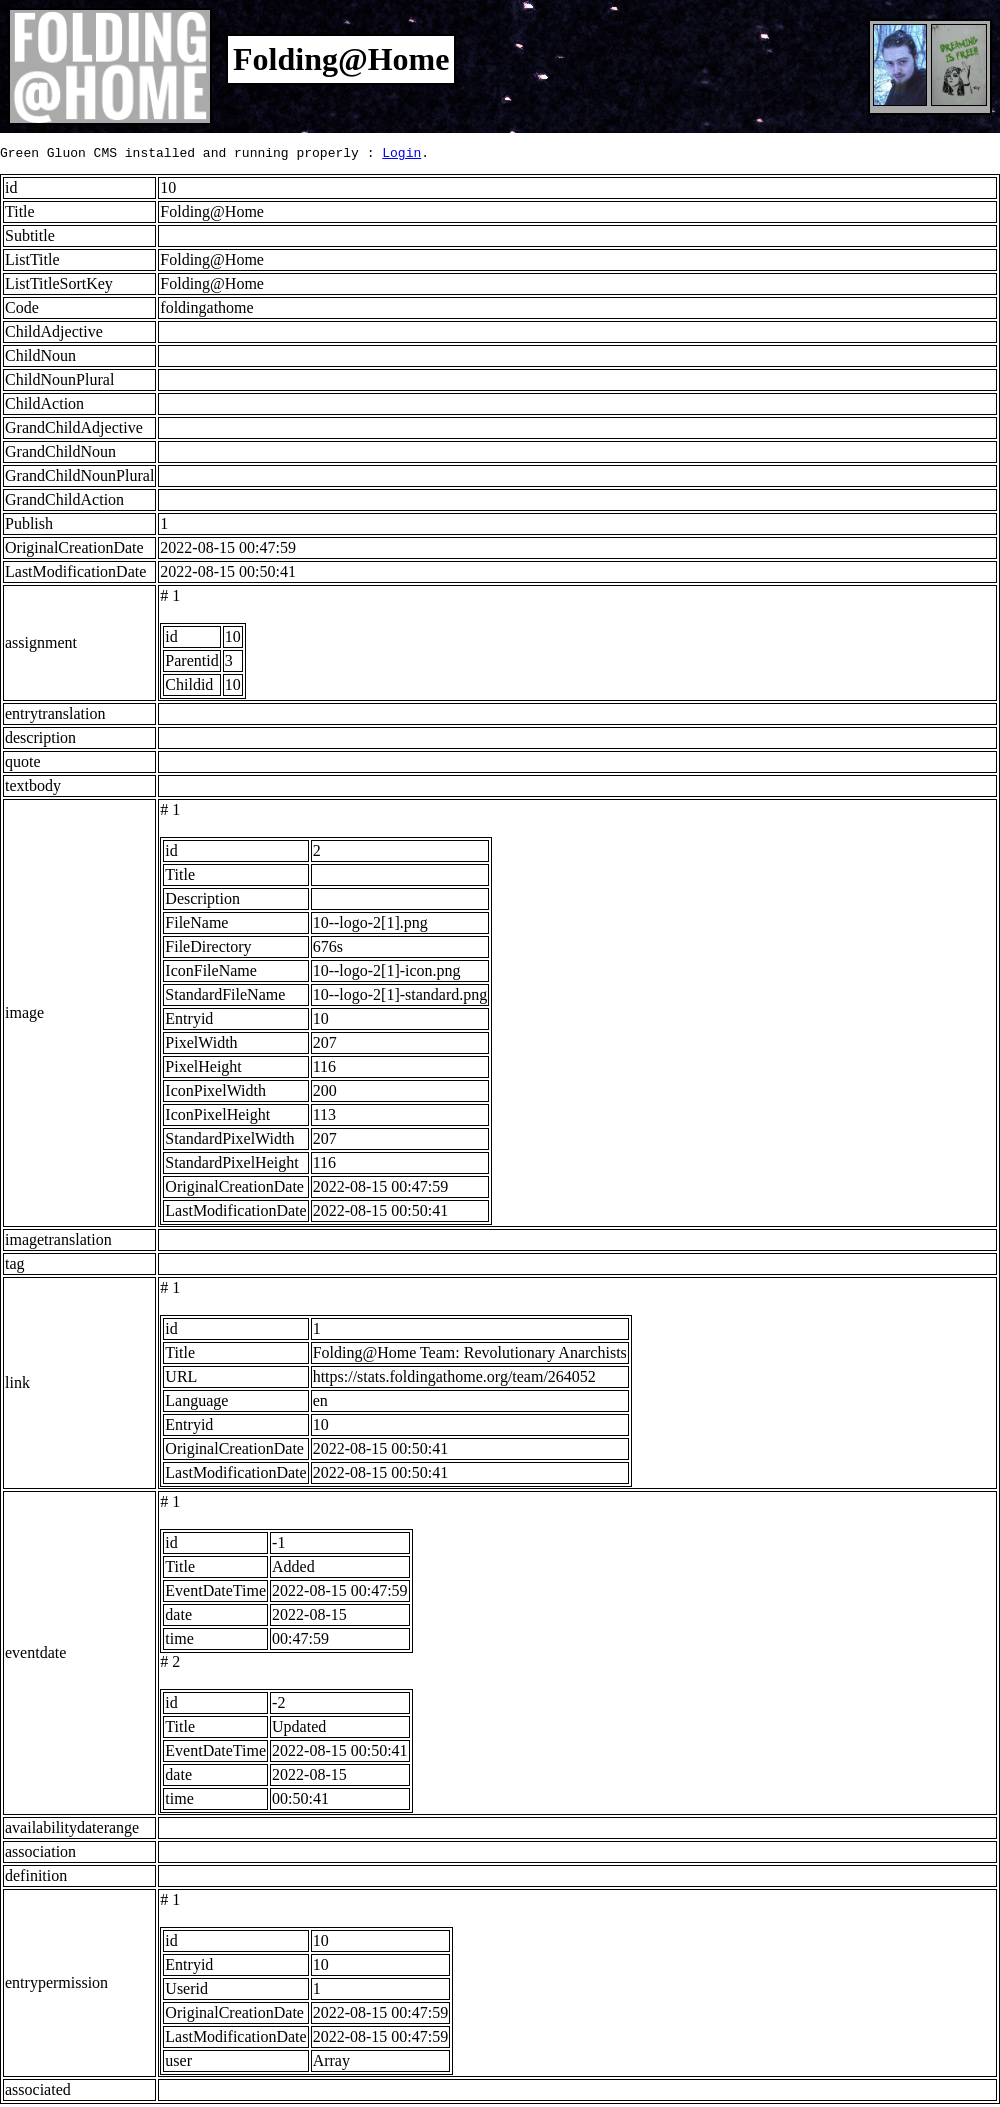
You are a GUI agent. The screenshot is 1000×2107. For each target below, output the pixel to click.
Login (401, 155)
